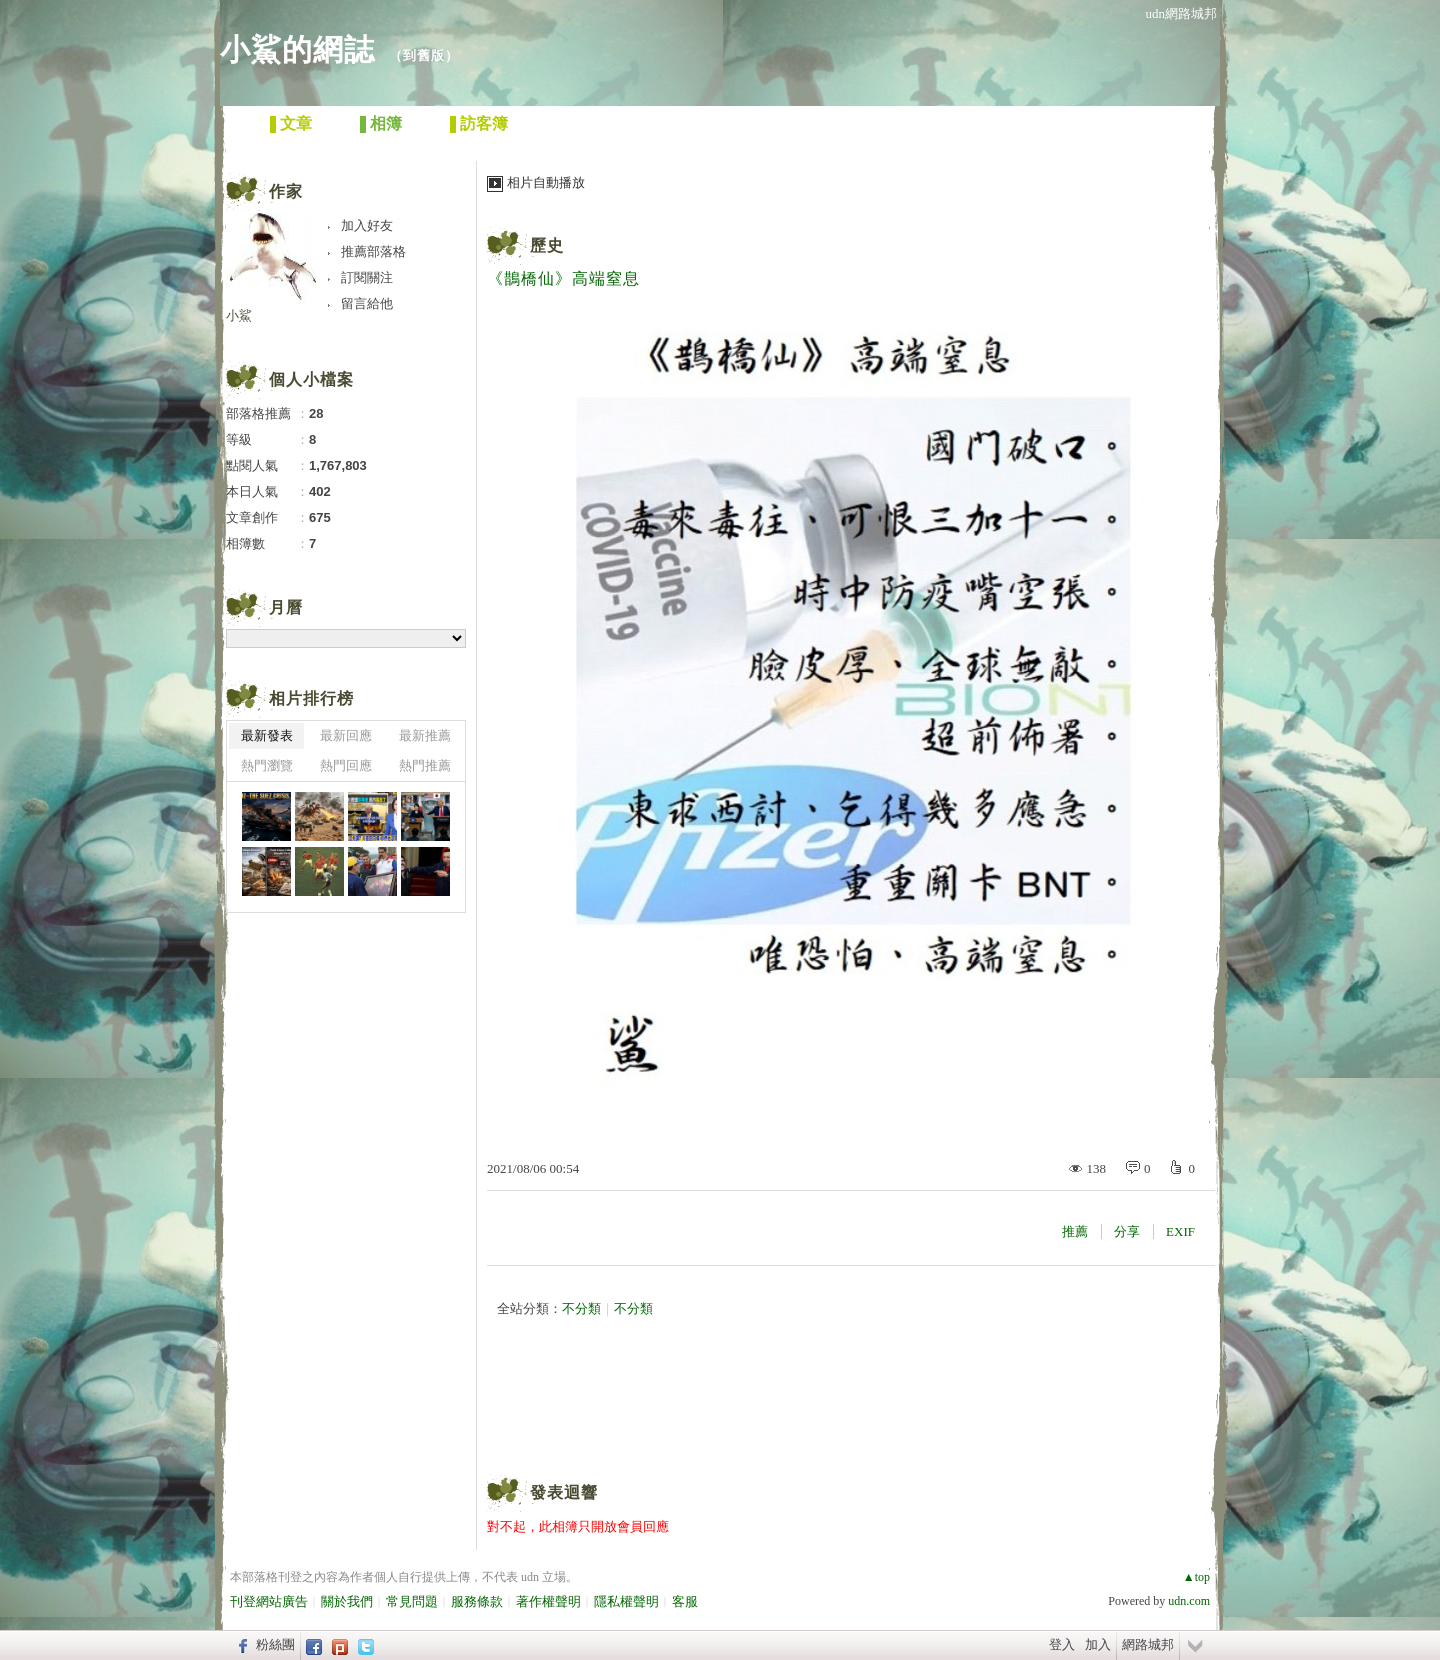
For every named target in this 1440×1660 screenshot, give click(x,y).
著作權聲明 (548, 1601)
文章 (296, 123)
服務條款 (477, 1601)
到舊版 (424, 55)
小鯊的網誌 (297, 49)
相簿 (386, 123)
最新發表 (267, 735)
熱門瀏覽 (267, 765)
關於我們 (347, 1601)
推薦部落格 (373, 251)
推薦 (1075, 1231)
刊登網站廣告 (269, 1601)
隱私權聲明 (626, 1601)
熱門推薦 (425, 765)
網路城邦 (1148, 1644)
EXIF (1180, 1231)
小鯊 (239, 315)
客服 (685, 1601)
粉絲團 (275, 1644)
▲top (1196, 1577)
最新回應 (346, 735)
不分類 (581, 1308)
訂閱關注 (367, 277)
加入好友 (367, 225)
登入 (1062, 1644)
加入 (1098, 1644)
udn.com (1189, 1601)
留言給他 (367, 303)
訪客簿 (484, 123)
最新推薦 (425, 735)
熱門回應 (346, 765)
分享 (1127, 1231)
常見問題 (412, 1601)
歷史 (547, 245)
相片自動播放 (546, 182)
